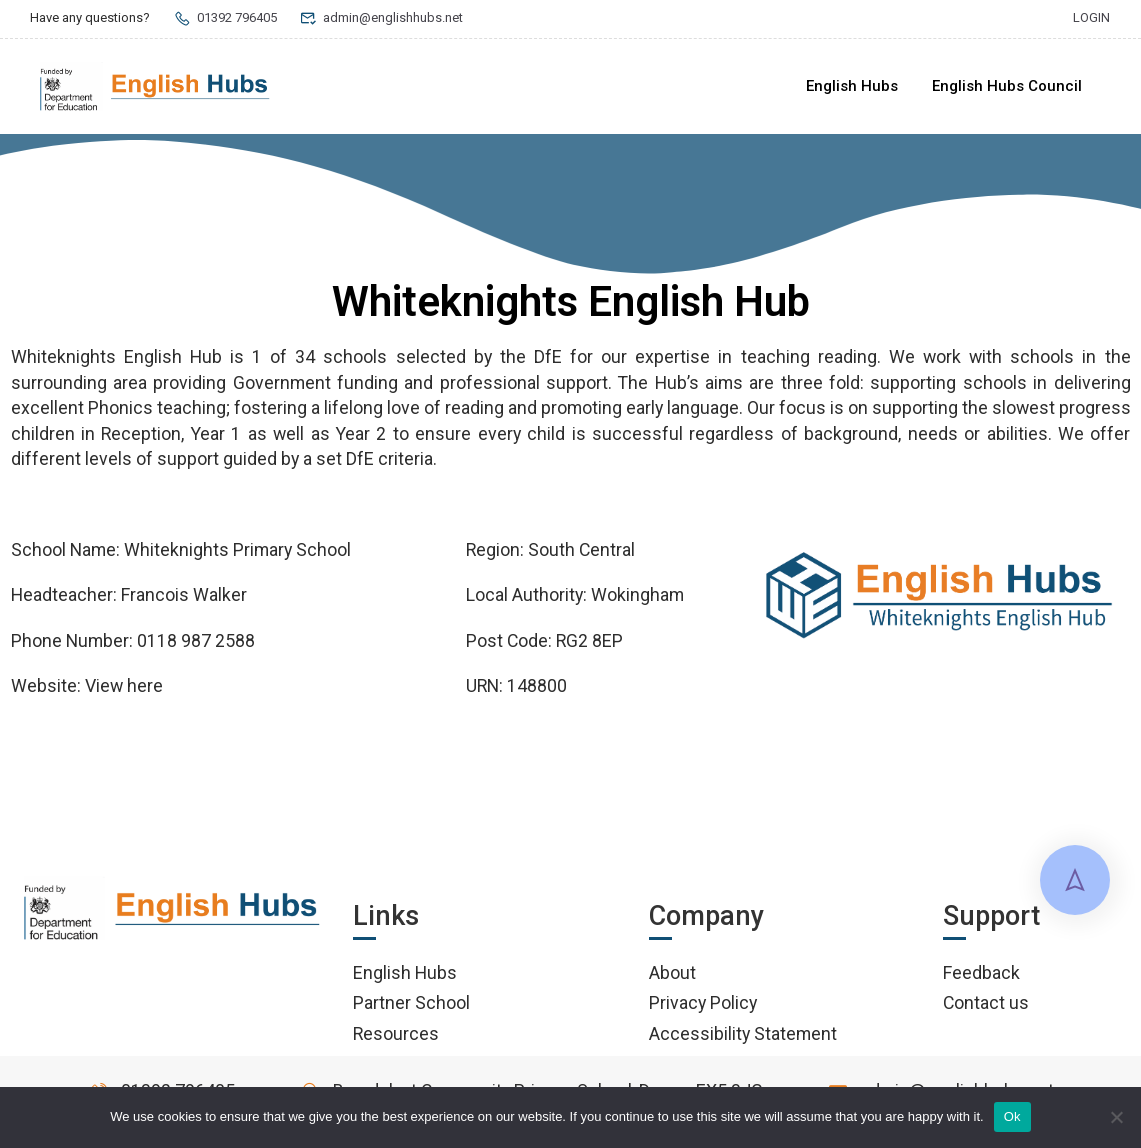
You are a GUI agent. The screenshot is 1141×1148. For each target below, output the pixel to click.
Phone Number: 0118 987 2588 (133, 640)
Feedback (981, 972)
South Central (581, 549)
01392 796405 (225, 17)
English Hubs (852, 86)
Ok (1012, 1116)
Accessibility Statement (743, 1033)
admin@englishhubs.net (382, 17)
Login (1091, 17)
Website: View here (87, 685)
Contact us (986, 1002)
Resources (396, 1033)
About (672, 972)
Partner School (411, 1002)
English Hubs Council (1007, 86)
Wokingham (637, 594)
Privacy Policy (703, 1002)
